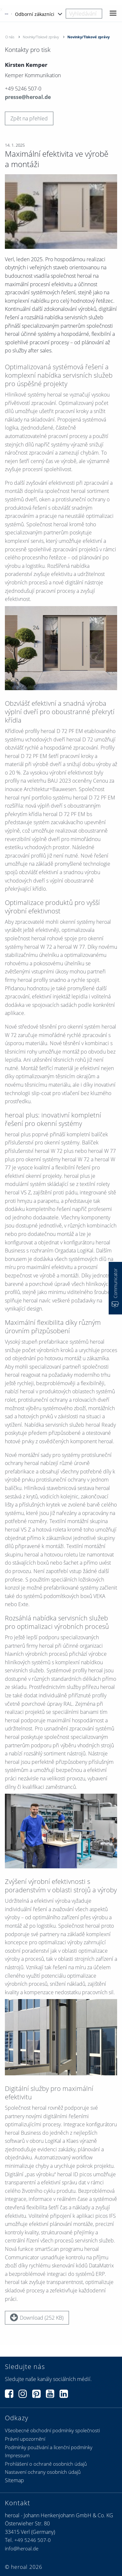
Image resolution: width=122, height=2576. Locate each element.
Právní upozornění (25, 2439)
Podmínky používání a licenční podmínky (48, 2447)
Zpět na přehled (29, 118)
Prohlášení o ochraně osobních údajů (46, 2463)
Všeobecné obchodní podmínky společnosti (52, 2430)
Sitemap (14, 2480)
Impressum (17, 2455)
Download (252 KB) (36, 2317)
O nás (9, 36)
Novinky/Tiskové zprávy (41, 36)
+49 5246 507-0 (32, 2540)
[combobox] (84, 13)
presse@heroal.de (28, 97)
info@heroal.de (21, 2548)
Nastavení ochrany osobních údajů (43, 2472)
